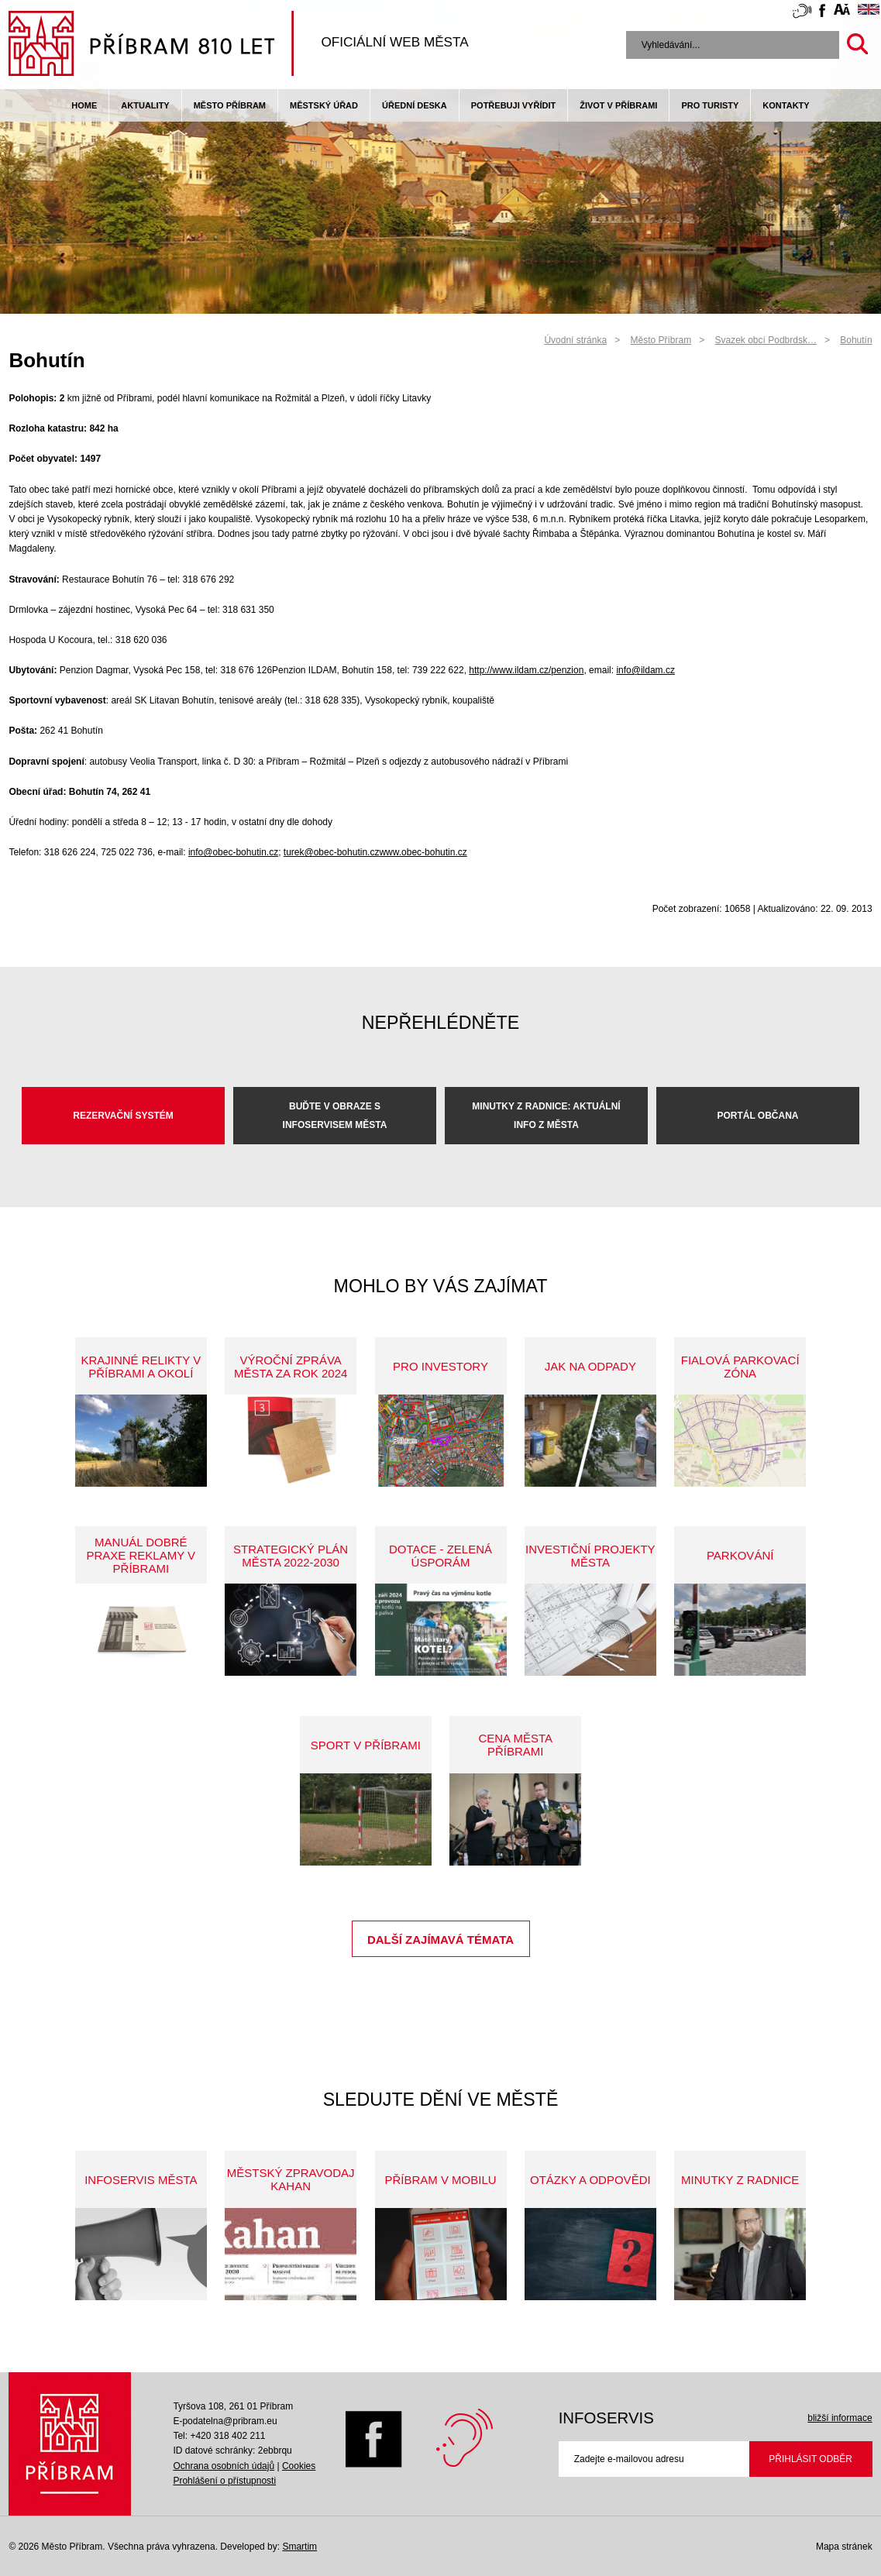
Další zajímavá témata (440, 1939)
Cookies (298, 2466)
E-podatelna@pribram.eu (225, 2421)
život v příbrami (618, 105)
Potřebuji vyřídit (513, 105)
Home (84, 105)
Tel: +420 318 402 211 (219, 2435)
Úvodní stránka (575, 340)
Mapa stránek (844, 2546)
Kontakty (785, 105)
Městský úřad (324, 105)
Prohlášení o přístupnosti (224, 2480)
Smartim (299, 2546)
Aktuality (145, 105)
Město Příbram (230, 105)
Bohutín (856, 340)
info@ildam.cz (645, 670)
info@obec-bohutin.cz (233, 852)
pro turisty (709, 105)
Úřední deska (414, 105)
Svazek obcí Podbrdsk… (766, 340)
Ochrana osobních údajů (223, 2466)
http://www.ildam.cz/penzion (526, 670)
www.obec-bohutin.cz (422, 852)
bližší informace (839, 2418)
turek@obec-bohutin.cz (332, 852)
